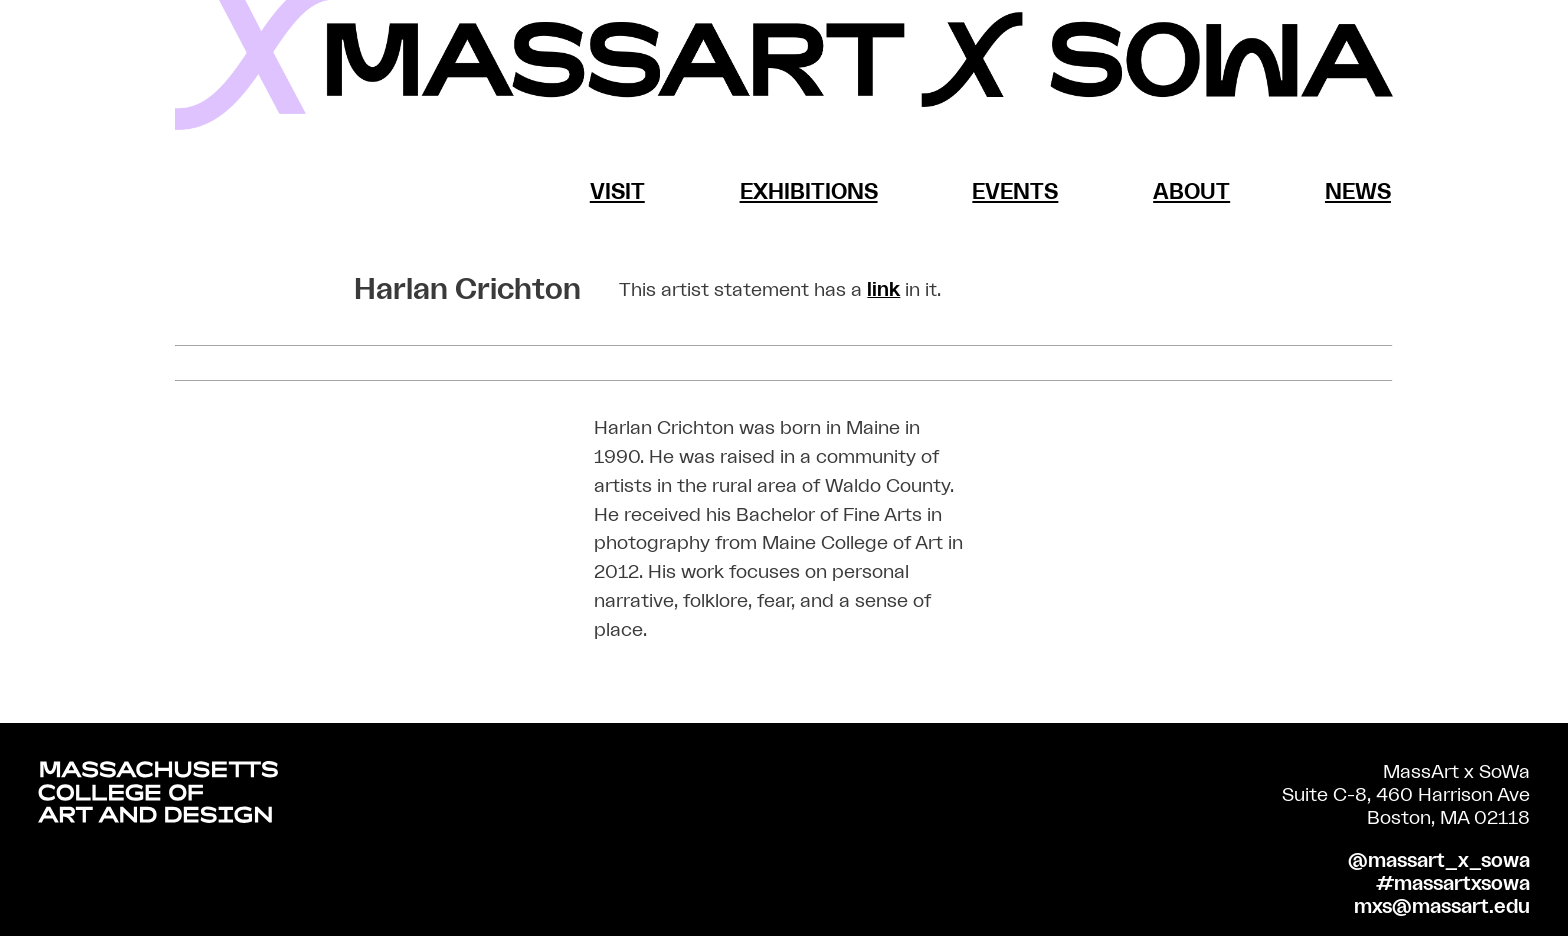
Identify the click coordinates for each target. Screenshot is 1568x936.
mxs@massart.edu (1442, 907)
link (883, 290)
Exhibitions (809, 192)
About (1191, 192)
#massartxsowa (1453, 884)
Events (1015, 192)
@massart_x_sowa (1439, 861)
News (1358, 192)
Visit (617, 192)
